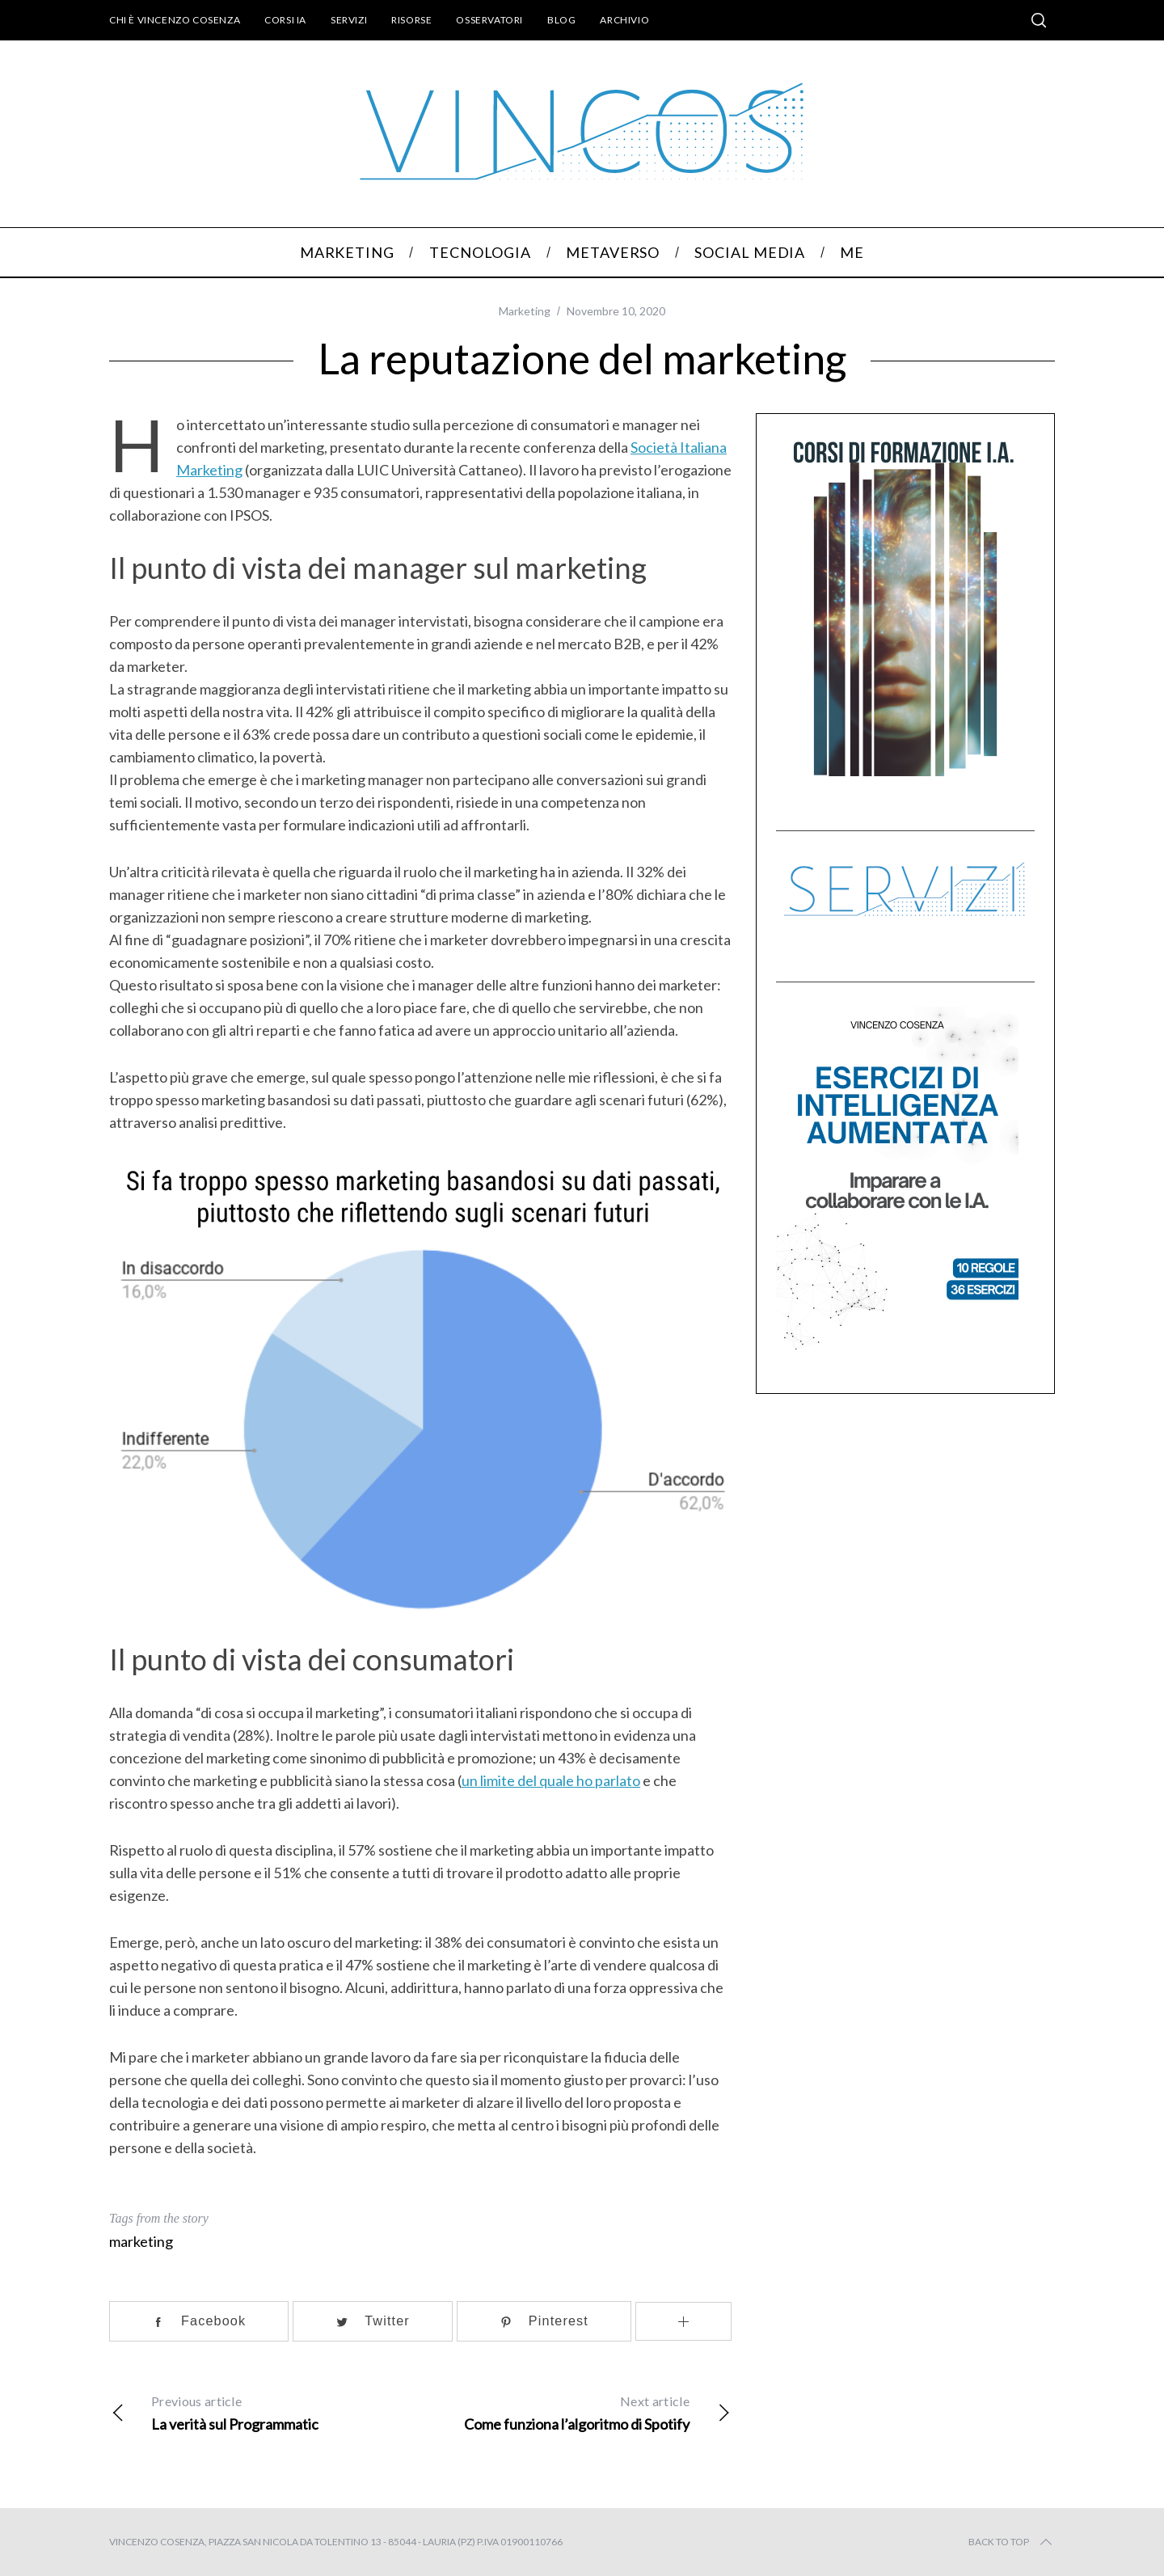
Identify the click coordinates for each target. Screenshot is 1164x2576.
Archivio (624, 20)
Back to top (1011, 2542)
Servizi (349, 20)
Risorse (411, 20)
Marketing (524, 311)
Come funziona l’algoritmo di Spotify (576, 2411)
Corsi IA (285, 20)
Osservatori (489, 20)
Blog (561, 20)
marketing (141, 2241)
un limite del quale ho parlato (551, 1780)
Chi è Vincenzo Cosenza (174, 20)
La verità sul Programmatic (264, 2411)
